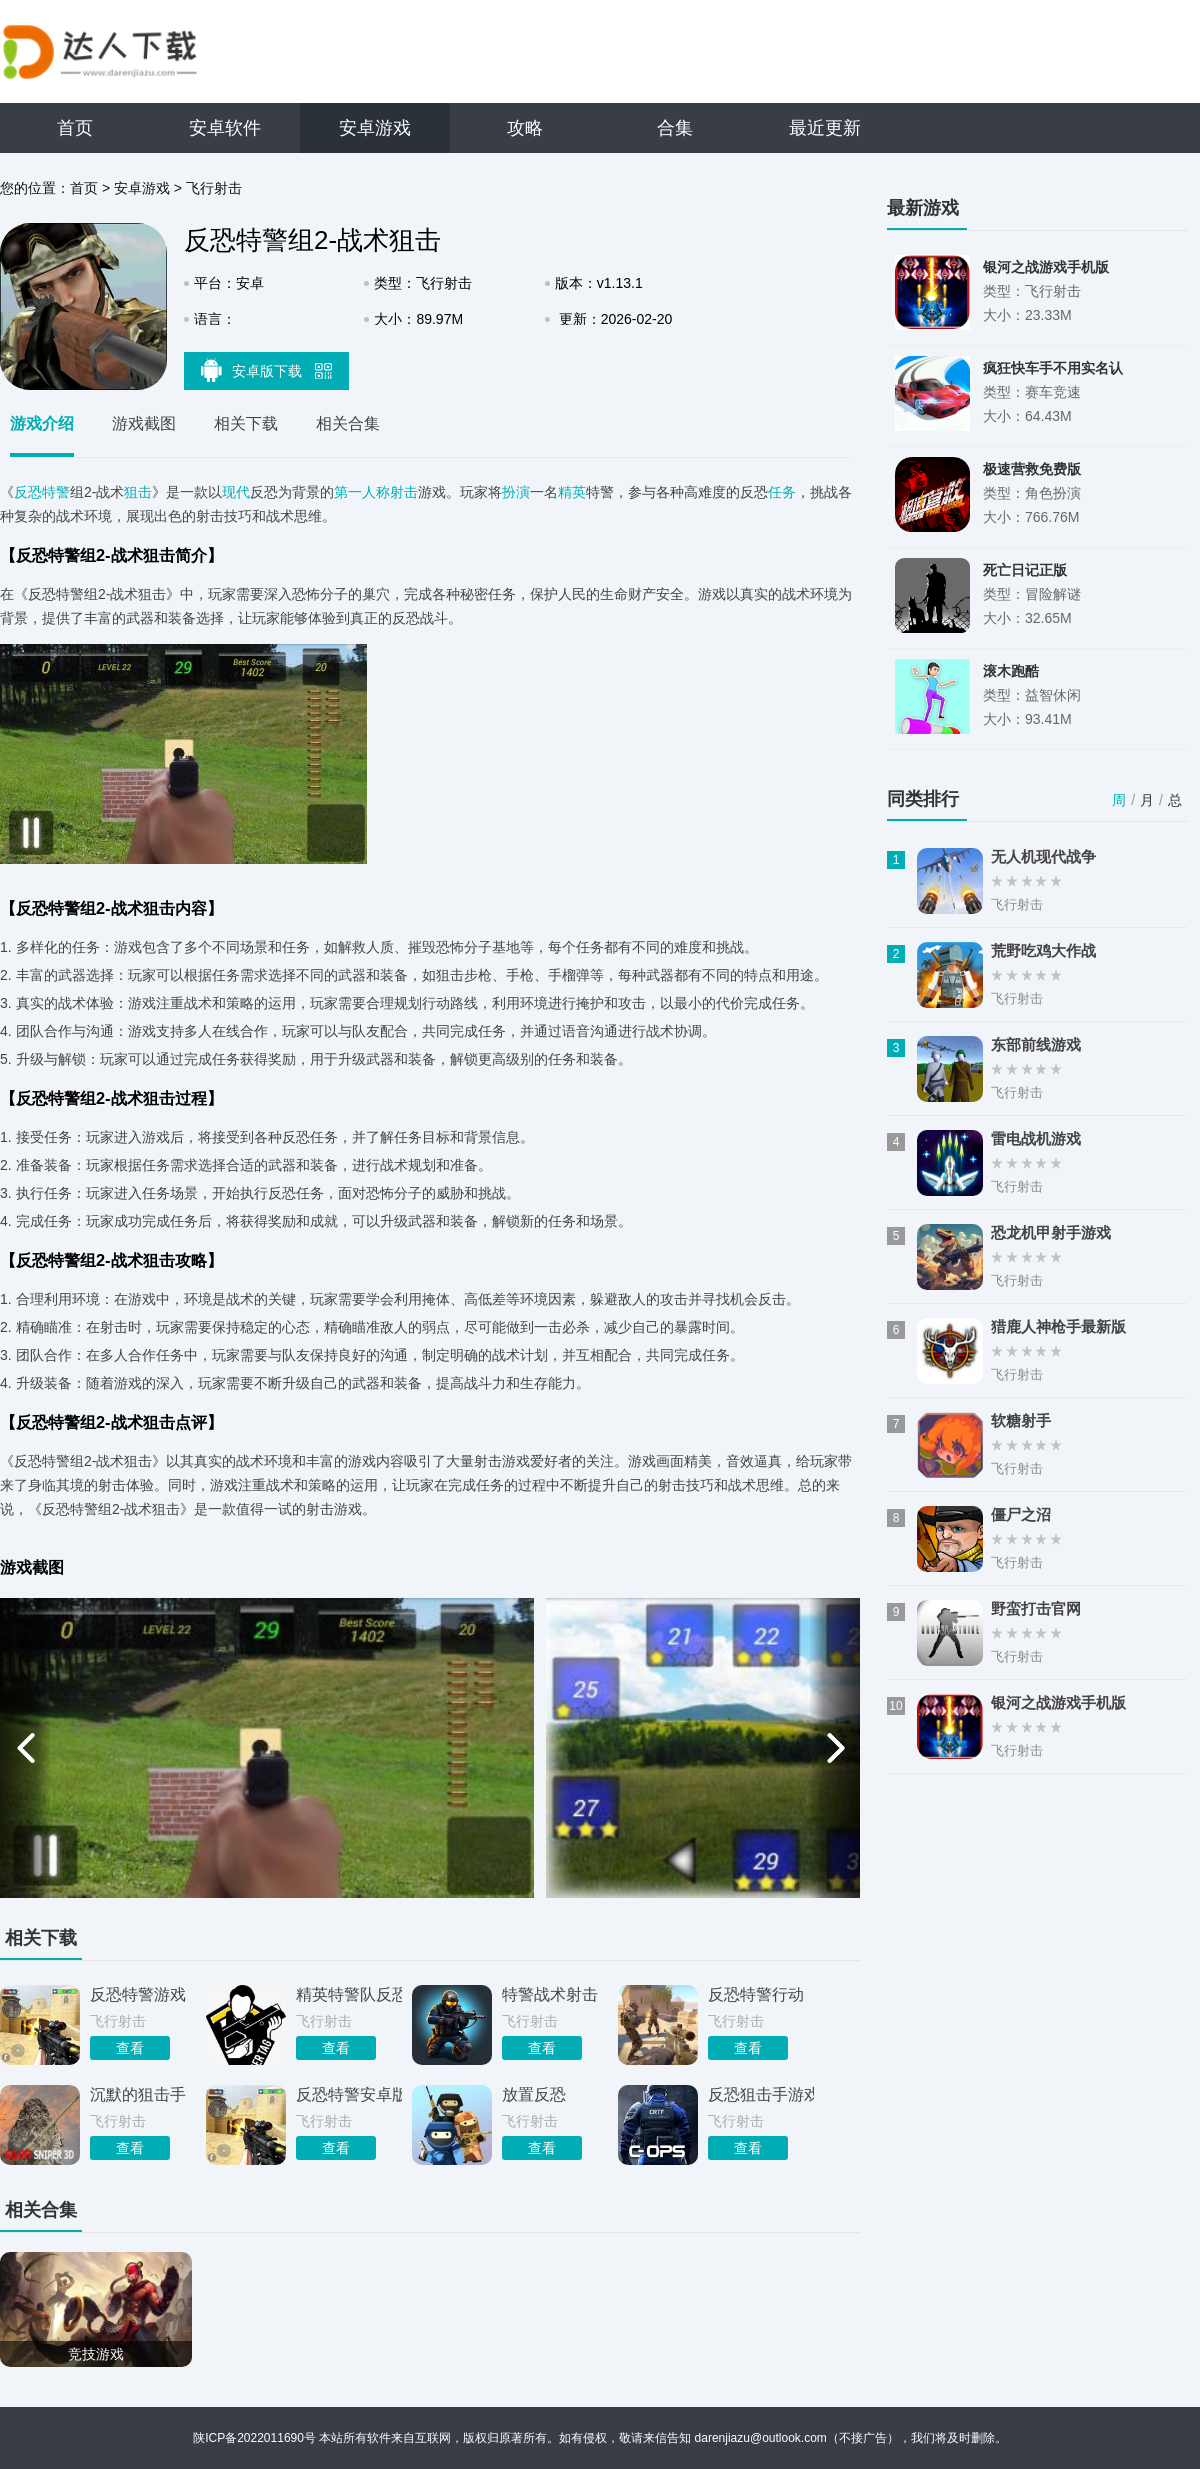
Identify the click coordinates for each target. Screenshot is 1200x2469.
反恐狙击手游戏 (761, 2094)
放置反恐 (534, 2094)
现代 (236, 492)
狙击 (138, 492)
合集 (675, 128)
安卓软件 (225, 128)
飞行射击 (214, 188)
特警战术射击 (550, 1994)
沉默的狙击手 (138, 2094)
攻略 (525, 128)
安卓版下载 (267, 370)
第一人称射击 (376, 492)
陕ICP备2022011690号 (254, 2438)
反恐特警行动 (756, 1994)
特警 (56, 492)
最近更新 (825, 128)
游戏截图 (144, 423)
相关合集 (348, 423)
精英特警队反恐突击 (349, 1994)
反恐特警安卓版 (349, 2094)
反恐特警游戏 (138, 1994)
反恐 (28, 492)
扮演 (516, 492)
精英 (572, 492)
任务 (782, 492)
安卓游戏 (375, 128)
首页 (75, 128)
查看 (130, 2048)
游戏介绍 (42, 423)
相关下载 (246, 423)
